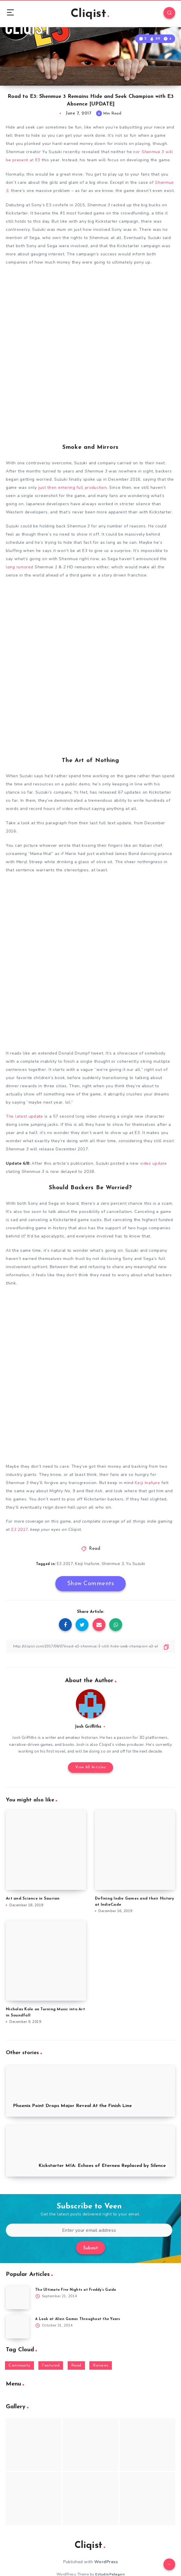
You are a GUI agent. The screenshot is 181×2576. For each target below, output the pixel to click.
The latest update (24, 1116)
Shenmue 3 (113, 1563)
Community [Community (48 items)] (19, 2365)
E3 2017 (19, 1529)
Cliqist (90, 14)
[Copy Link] (90, 1646)
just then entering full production (72, 487)
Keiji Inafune (147, 1483)
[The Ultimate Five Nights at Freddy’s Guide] (17, 2297)
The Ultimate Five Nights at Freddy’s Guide (75, 2290)
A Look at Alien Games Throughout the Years (77, 2319)
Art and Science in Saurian (33, 1898)
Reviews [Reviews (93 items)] (100, 2365)
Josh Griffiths (88, 1727)
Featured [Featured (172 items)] (50, 2365)
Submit (90, 2248)
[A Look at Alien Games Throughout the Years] (17, 2326)
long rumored (19, 567)
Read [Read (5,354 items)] (76, 2365)
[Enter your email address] (89, 2230)
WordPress (106, 2562)
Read (94, 1549)
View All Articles (90, 1767)
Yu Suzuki (135, 1563)
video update (153, 1163)
